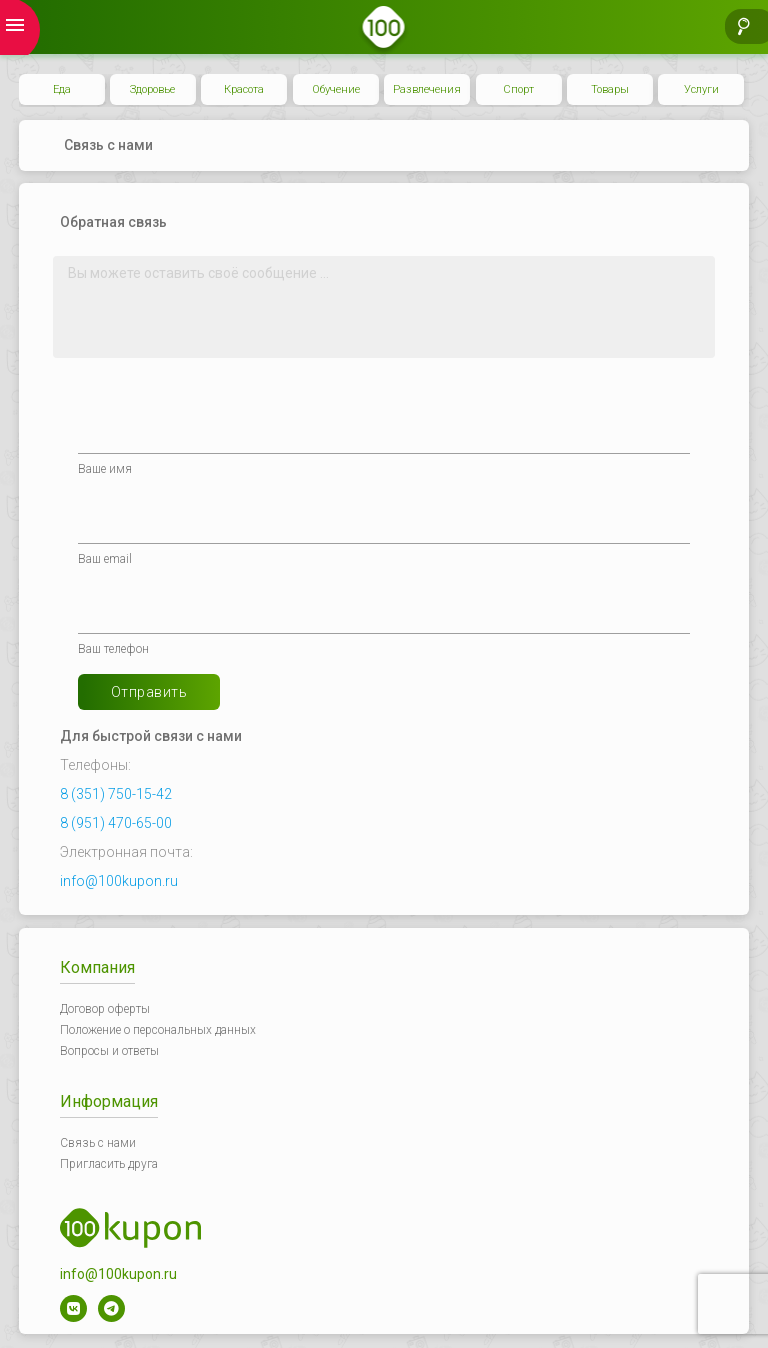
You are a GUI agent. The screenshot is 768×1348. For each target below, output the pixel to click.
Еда (62, 89)
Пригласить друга (109, 1164)
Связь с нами (98, 1143)
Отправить (149, 692)
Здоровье (152, 89)
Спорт (518, 89)
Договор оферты (105, 1009)
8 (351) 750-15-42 (116, 794)
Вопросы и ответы (109, 1051)
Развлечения (427, 89)
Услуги (701, 89)
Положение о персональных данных (158, 1030)
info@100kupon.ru (119, 881)
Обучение (336, 89)
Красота (244, 89)
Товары (610, 89)
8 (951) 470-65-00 (116, 823)
